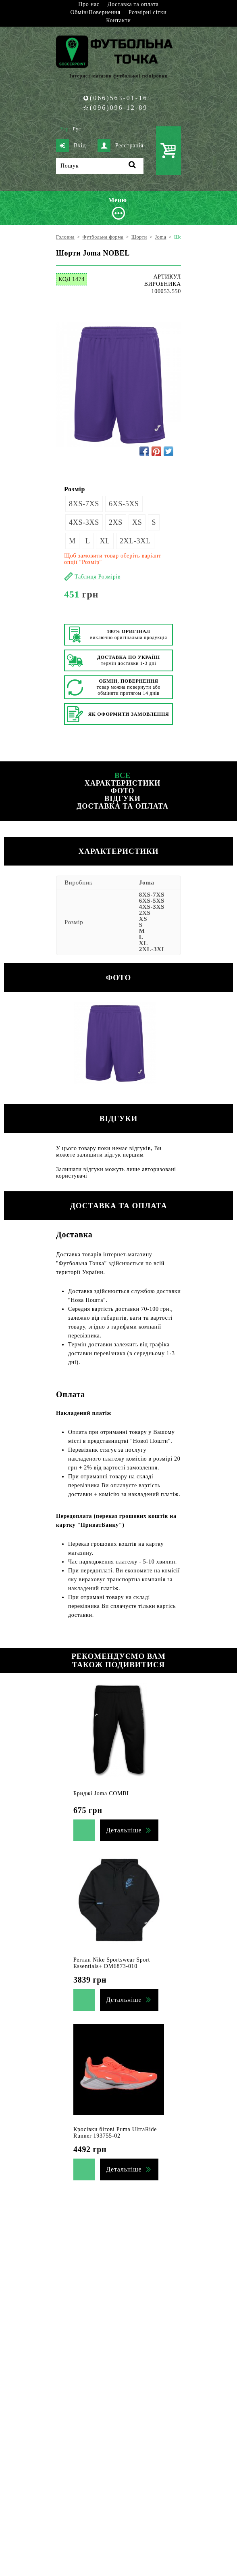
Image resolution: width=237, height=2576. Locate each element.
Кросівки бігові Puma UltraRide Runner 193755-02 (115, 2132)
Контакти (118, 20)
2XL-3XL (135, 541)
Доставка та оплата (133, 4)
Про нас (88, 4)
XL (105, 541)
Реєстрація (120, 145)
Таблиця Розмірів (98, 577)
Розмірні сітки (148, 12)
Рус (77, 129)
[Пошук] (99, 166)
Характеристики (122, 783)
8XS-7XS (84, 504)
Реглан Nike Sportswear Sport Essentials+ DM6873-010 (111, 1963)
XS (137, 522)
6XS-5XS (124, 504)
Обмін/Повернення (95, 12)
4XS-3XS (84, 522)
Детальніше (123, 1830)
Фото (122, 790)
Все (122, 775)
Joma (146, 882)
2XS (116, 522)
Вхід (71, 145)
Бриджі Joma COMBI (101, 1793)
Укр (64, 129)
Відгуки (122, 798)
